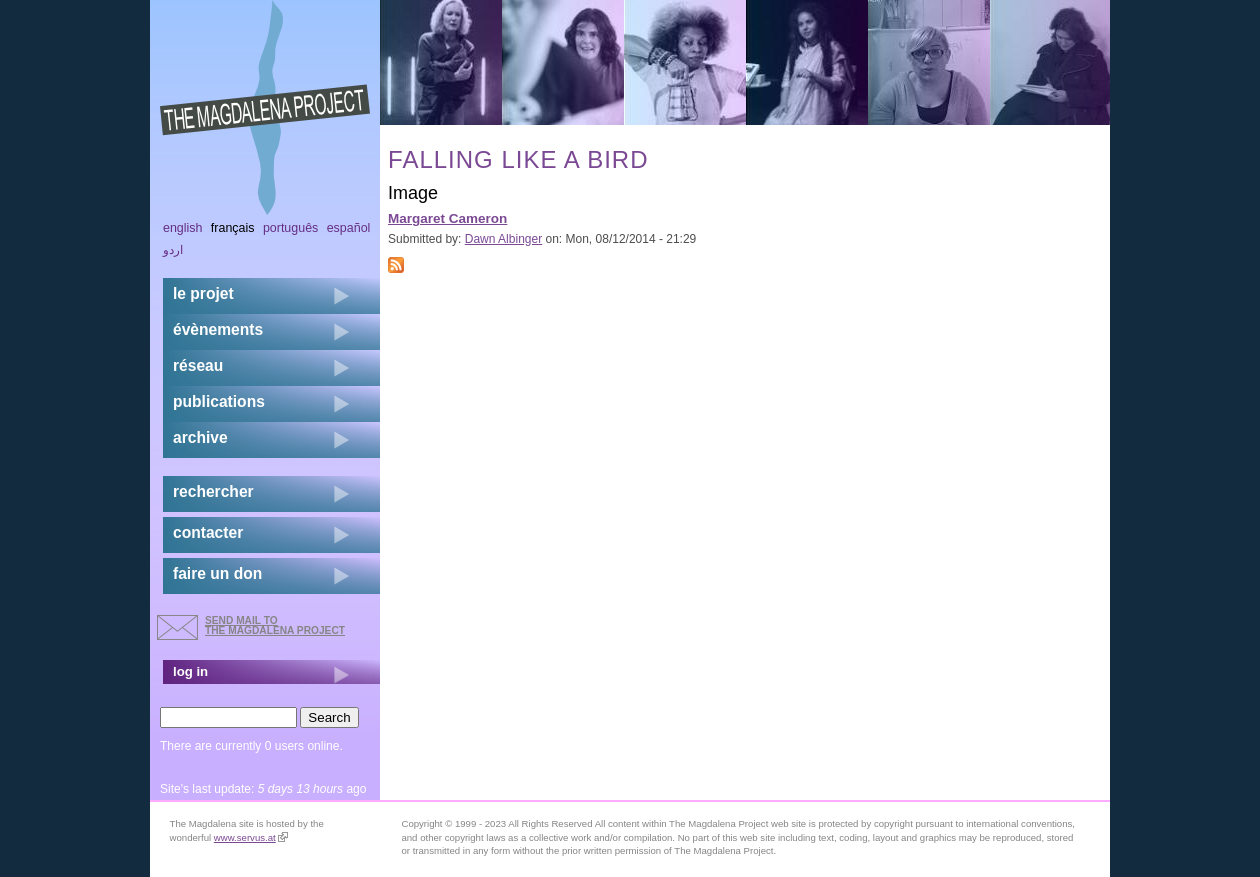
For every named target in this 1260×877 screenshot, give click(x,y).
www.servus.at (251, 837)
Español (349, 228)
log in (190, 671)
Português (290, 228)
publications (219, 401)
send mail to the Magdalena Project (275, 625)
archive (200, 437)
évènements (218, 329)
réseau (198, 365)
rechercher (213, 491)
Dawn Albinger (503, 239)
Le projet (203, 293)
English (183, 228)
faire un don (217, 573)
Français (233, 228)
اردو (173, 250)
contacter (208, 532)
